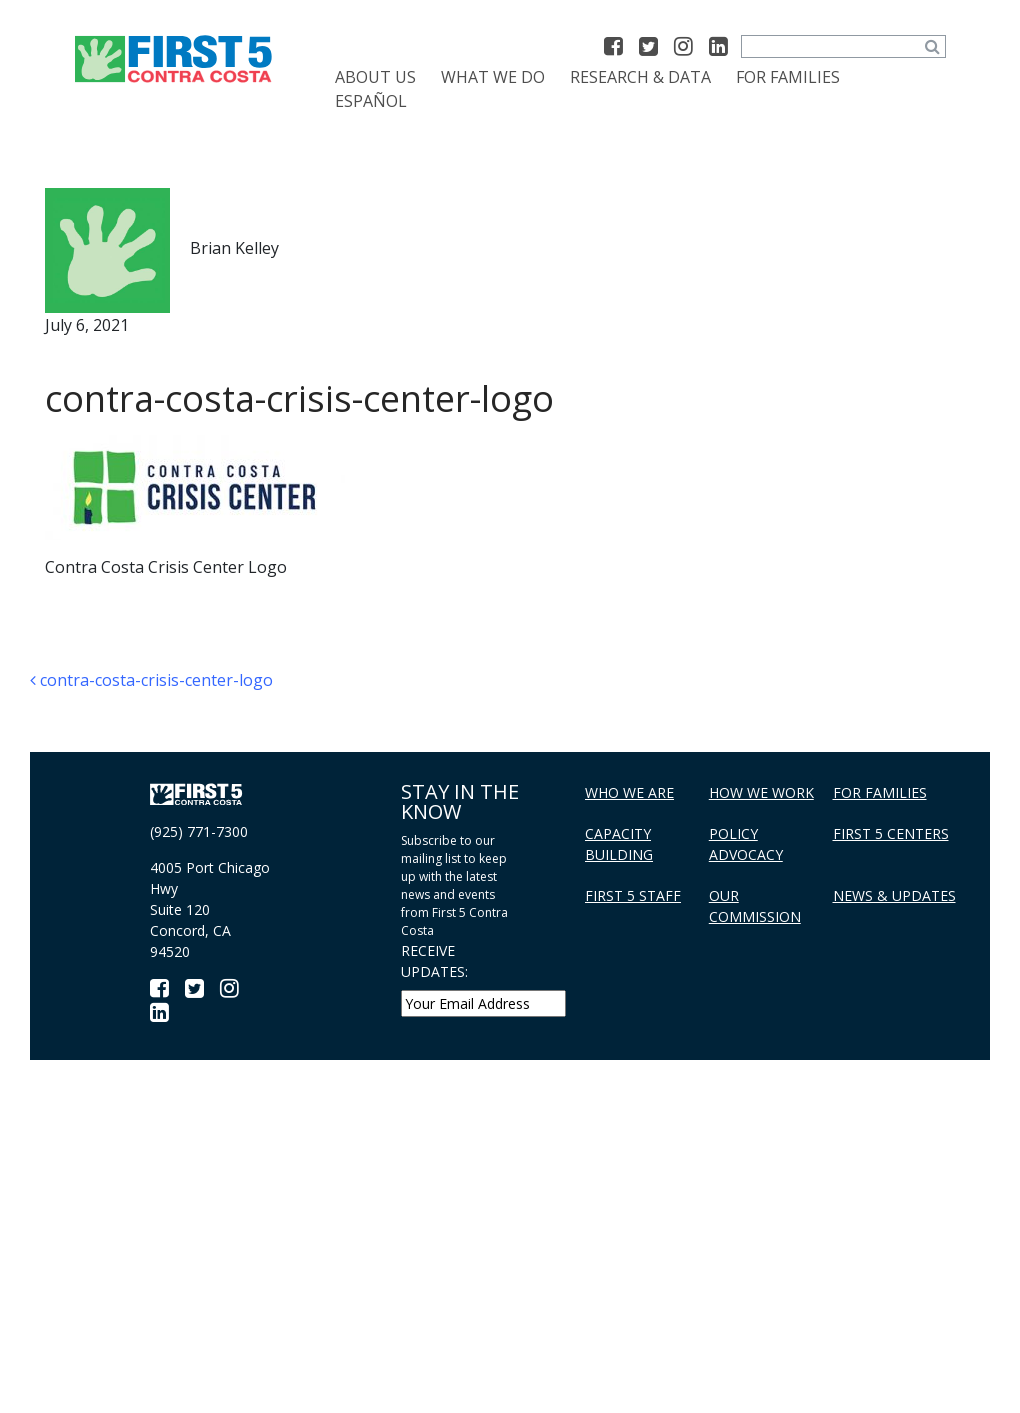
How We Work (761, 792)
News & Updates (894, 895)
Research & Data (640, 77)
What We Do (493, 77)
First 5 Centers (891, 833)
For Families (788, 77)
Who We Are (629, 792)
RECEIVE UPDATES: (434, 961)
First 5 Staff (633, 895)
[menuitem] (371, 101)
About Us (375, 77)
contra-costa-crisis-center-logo (151, 680)
